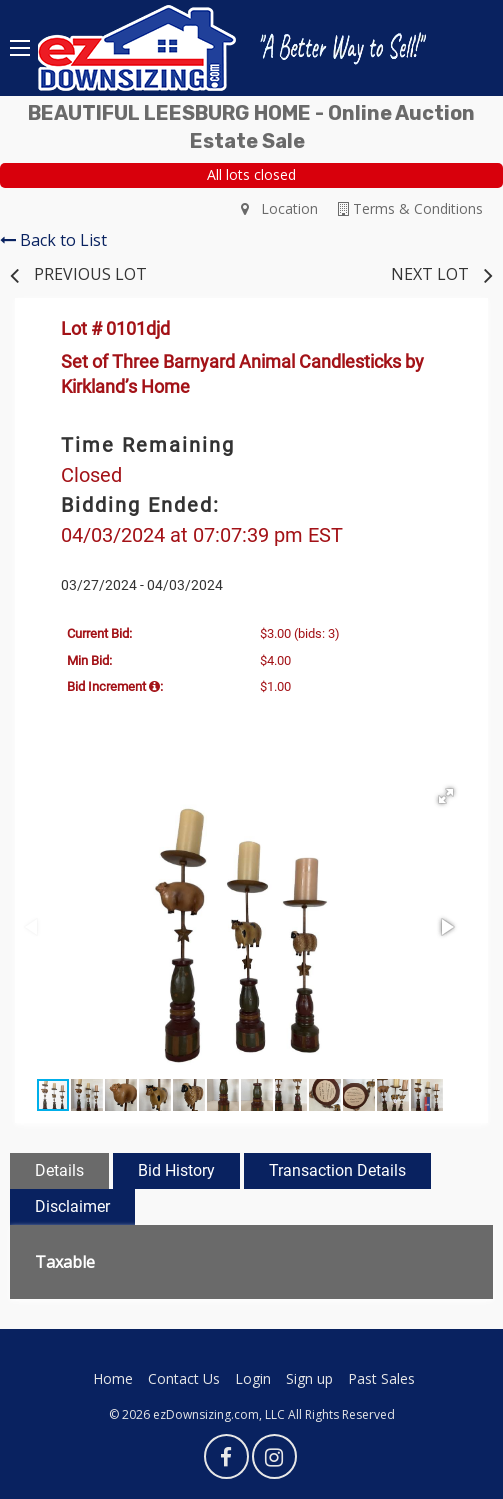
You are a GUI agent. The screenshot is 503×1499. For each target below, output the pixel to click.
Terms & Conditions (410, 208)
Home (113, 1378)
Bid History (176, 1170)
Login (253, 1378)
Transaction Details (337, 1170)
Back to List (53, 240)
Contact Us (184, 1378)
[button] (446, 796)
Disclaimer (72, 1206)
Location (279, 208)
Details (59, 1170)
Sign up (309, 1378)
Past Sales (381, 1378)
